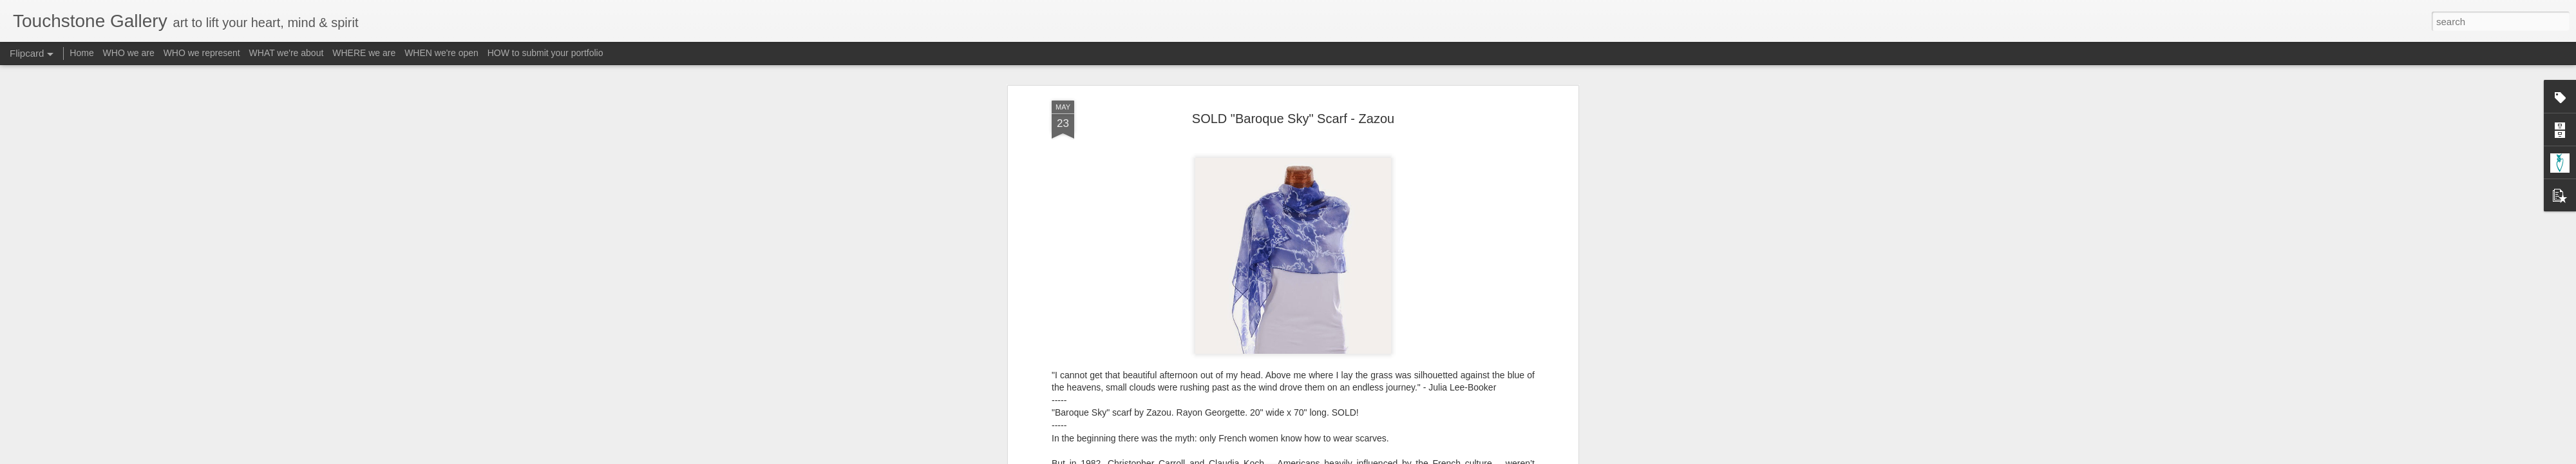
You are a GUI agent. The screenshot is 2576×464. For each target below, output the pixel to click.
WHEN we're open (441, 53)
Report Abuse (1366, 457)
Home (81, 53)
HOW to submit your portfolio (545, 53)
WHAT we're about (286, 53)
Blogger (1328, 457)
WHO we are (129, 53)
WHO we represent (202, 53)
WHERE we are (363, 53)
